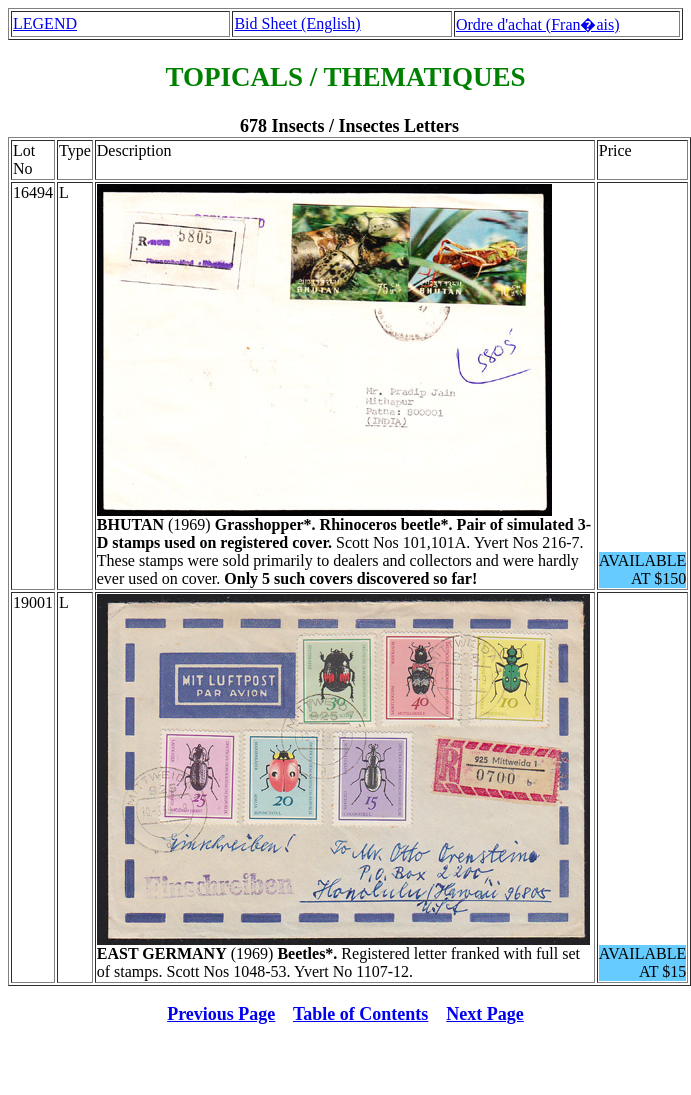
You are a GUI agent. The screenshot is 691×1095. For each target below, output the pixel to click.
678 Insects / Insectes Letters (349, 126)
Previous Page (221, 1014)
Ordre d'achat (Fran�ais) (538, 24)
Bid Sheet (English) (297, 23)
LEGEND (45, 23)
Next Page (484, 1014)
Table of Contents (360, 1014)
